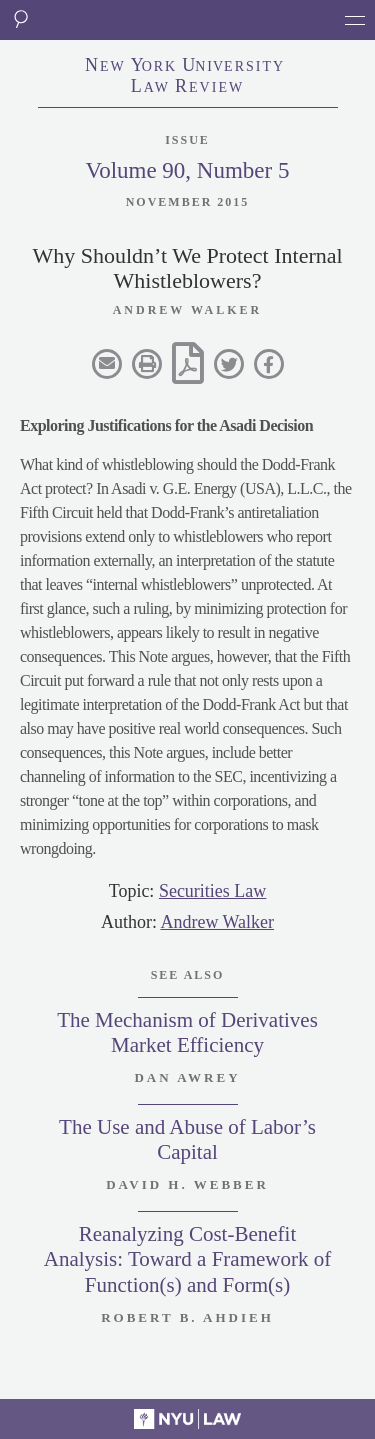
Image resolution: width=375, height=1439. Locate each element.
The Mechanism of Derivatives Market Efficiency (187, 1032)
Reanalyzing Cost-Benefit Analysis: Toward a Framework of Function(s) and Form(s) (187, 1259)
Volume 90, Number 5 (187, 170)
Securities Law (212, 891)
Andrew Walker (217, 922)
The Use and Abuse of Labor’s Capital (187, 1139)
